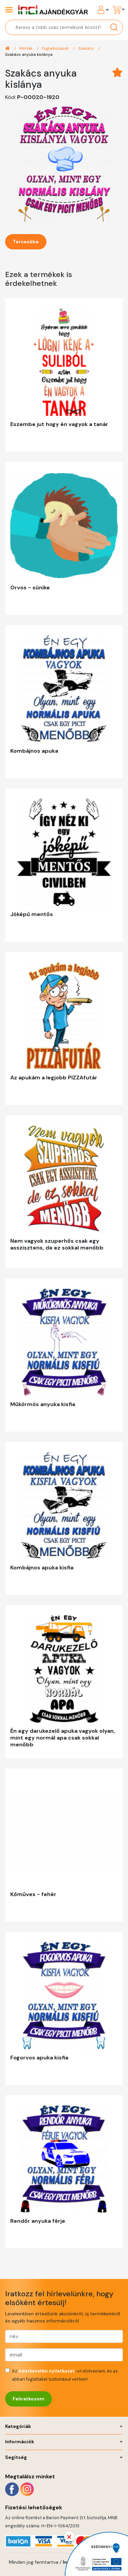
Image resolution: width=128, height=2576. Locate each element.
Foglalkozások (56, 48)
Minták (26, 48)
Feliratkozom (28, 2399)
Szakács (86, 48)
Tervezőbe (26, 242)
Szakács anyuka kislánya (29, 54)
